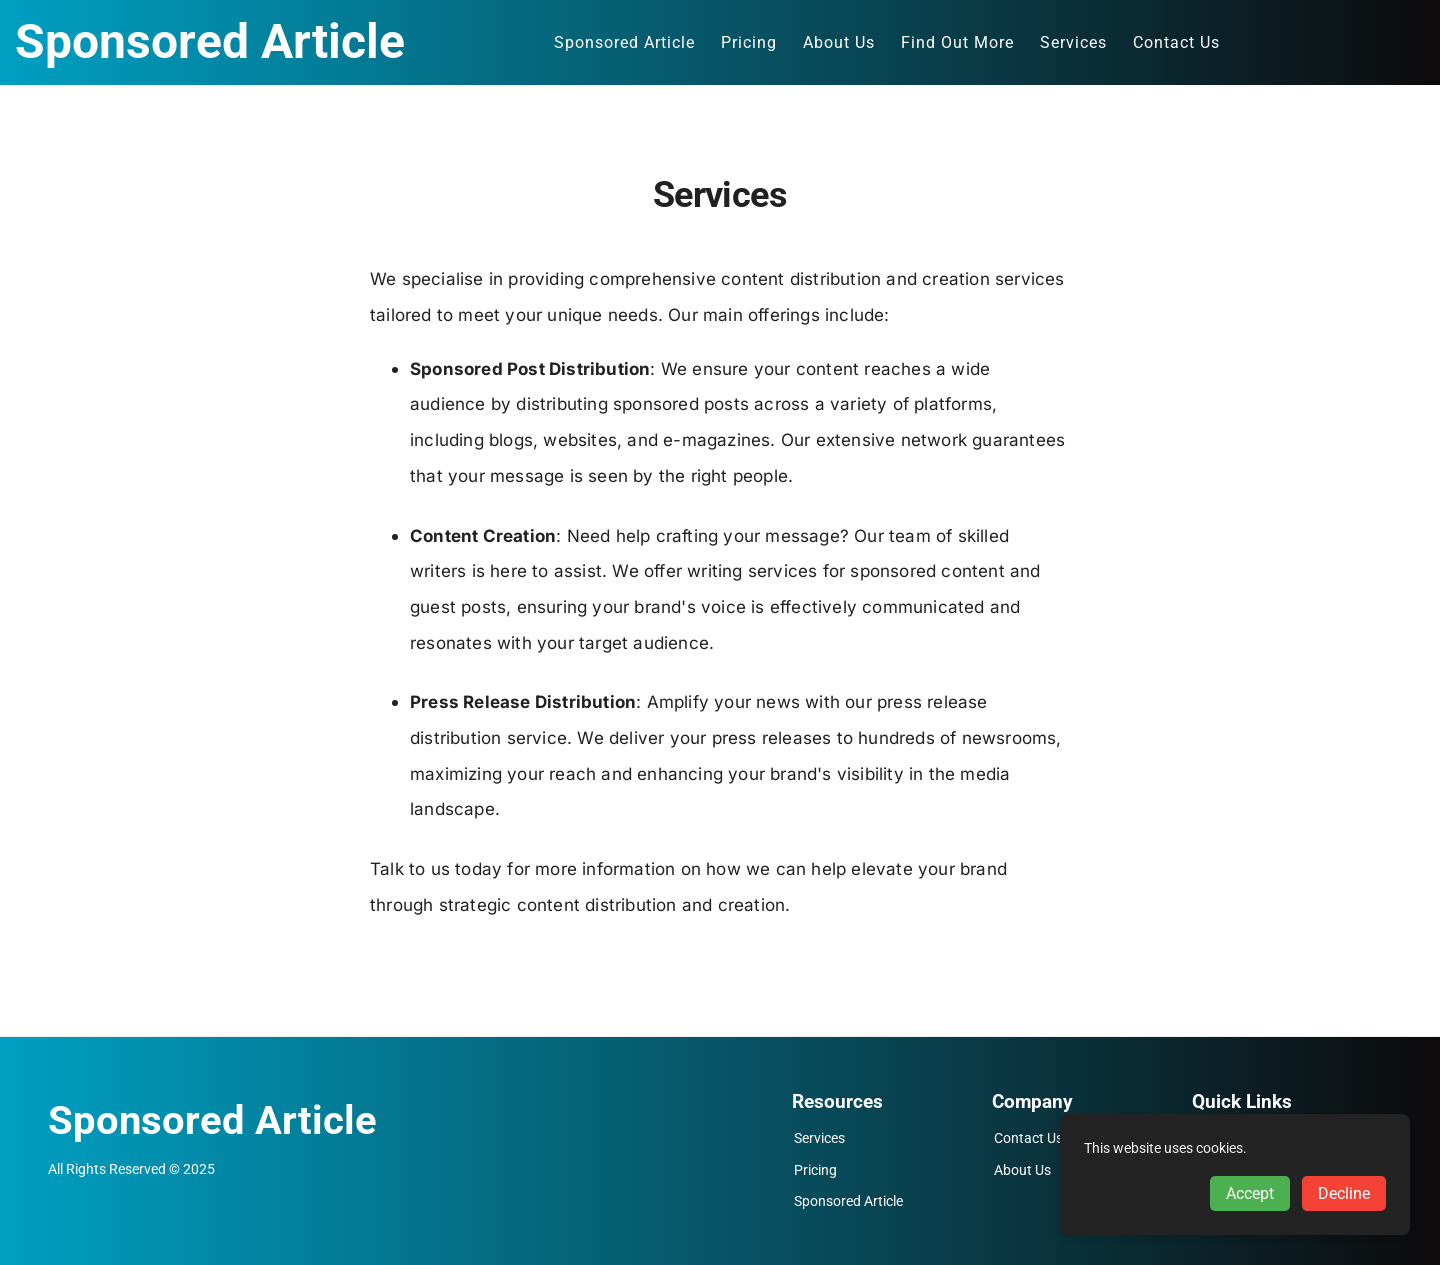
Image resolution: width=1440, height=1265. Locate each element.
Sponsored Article (848, 1201)
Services (819, 1138)
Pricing (815, 1170)
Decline (1344, 1193)
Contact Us (1028, 1138)
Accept (1250, 1193)
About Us (1022, 1170)
